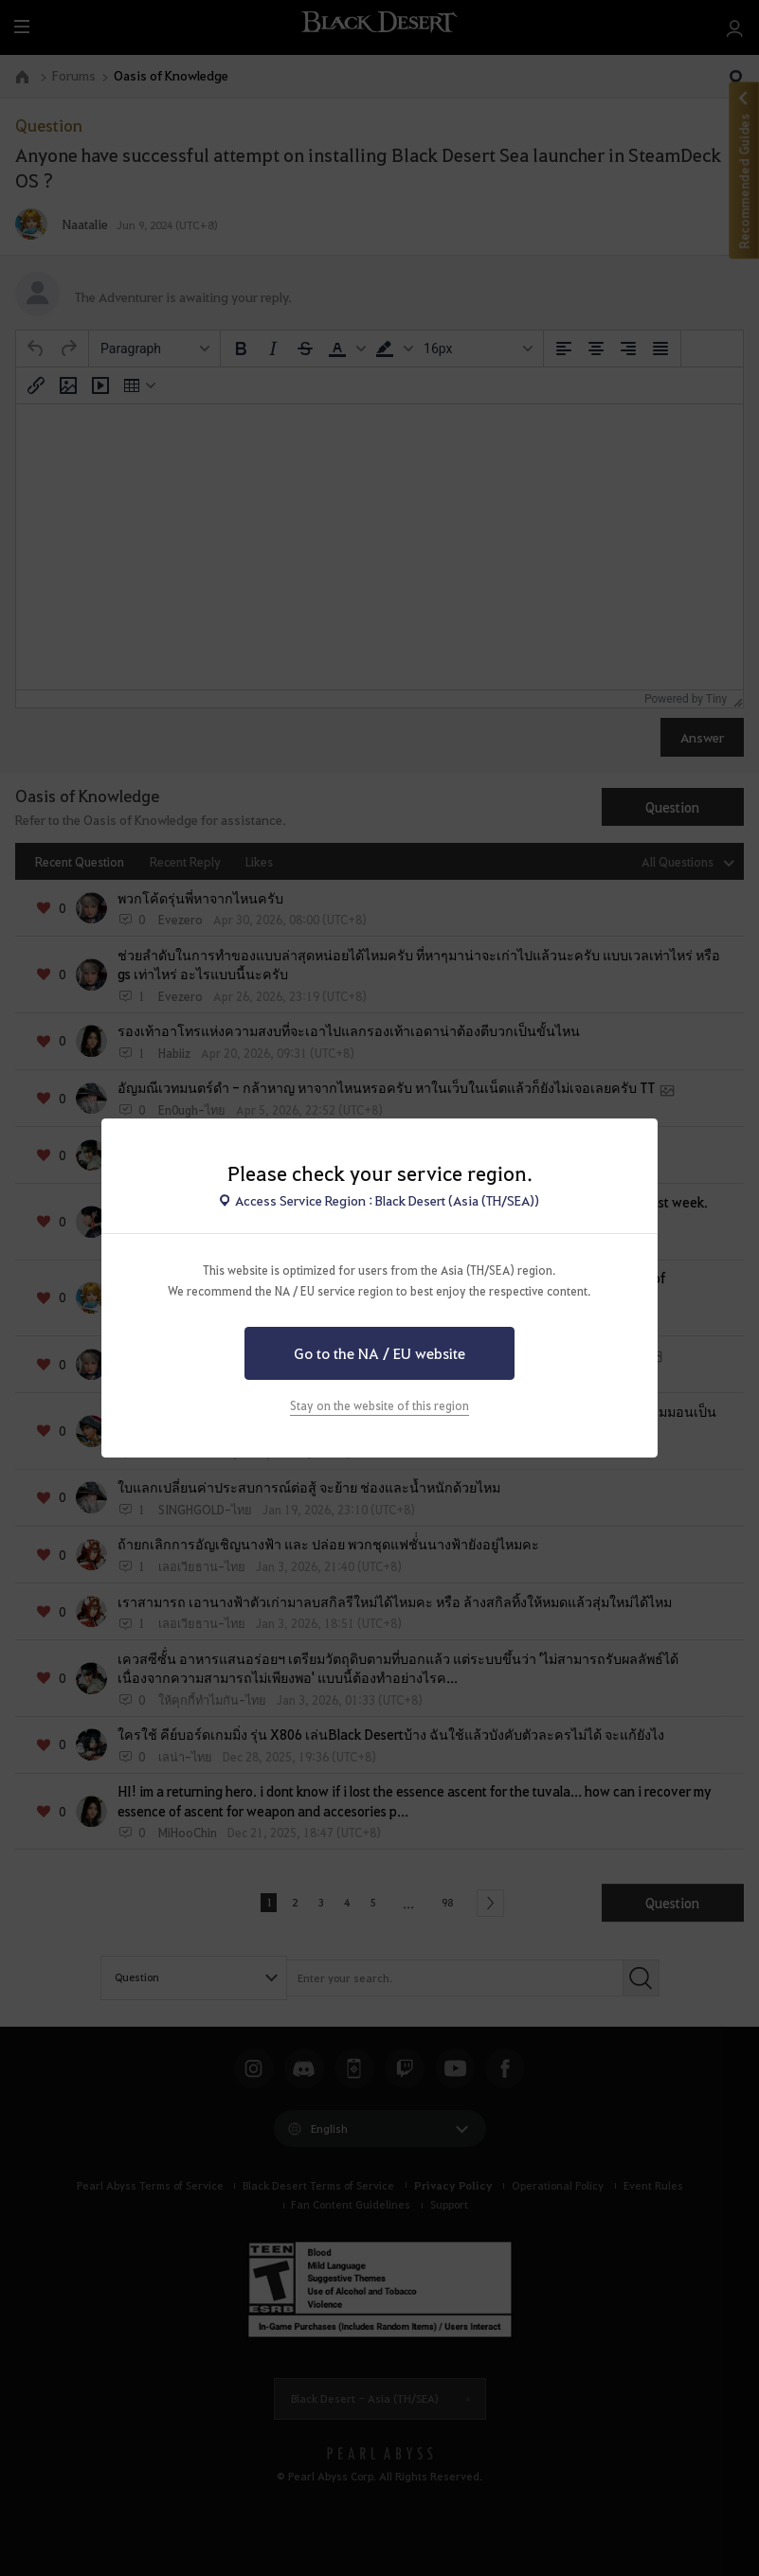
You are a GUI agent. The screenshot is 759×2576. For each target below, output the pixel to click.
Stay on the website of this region (379, 1405)
